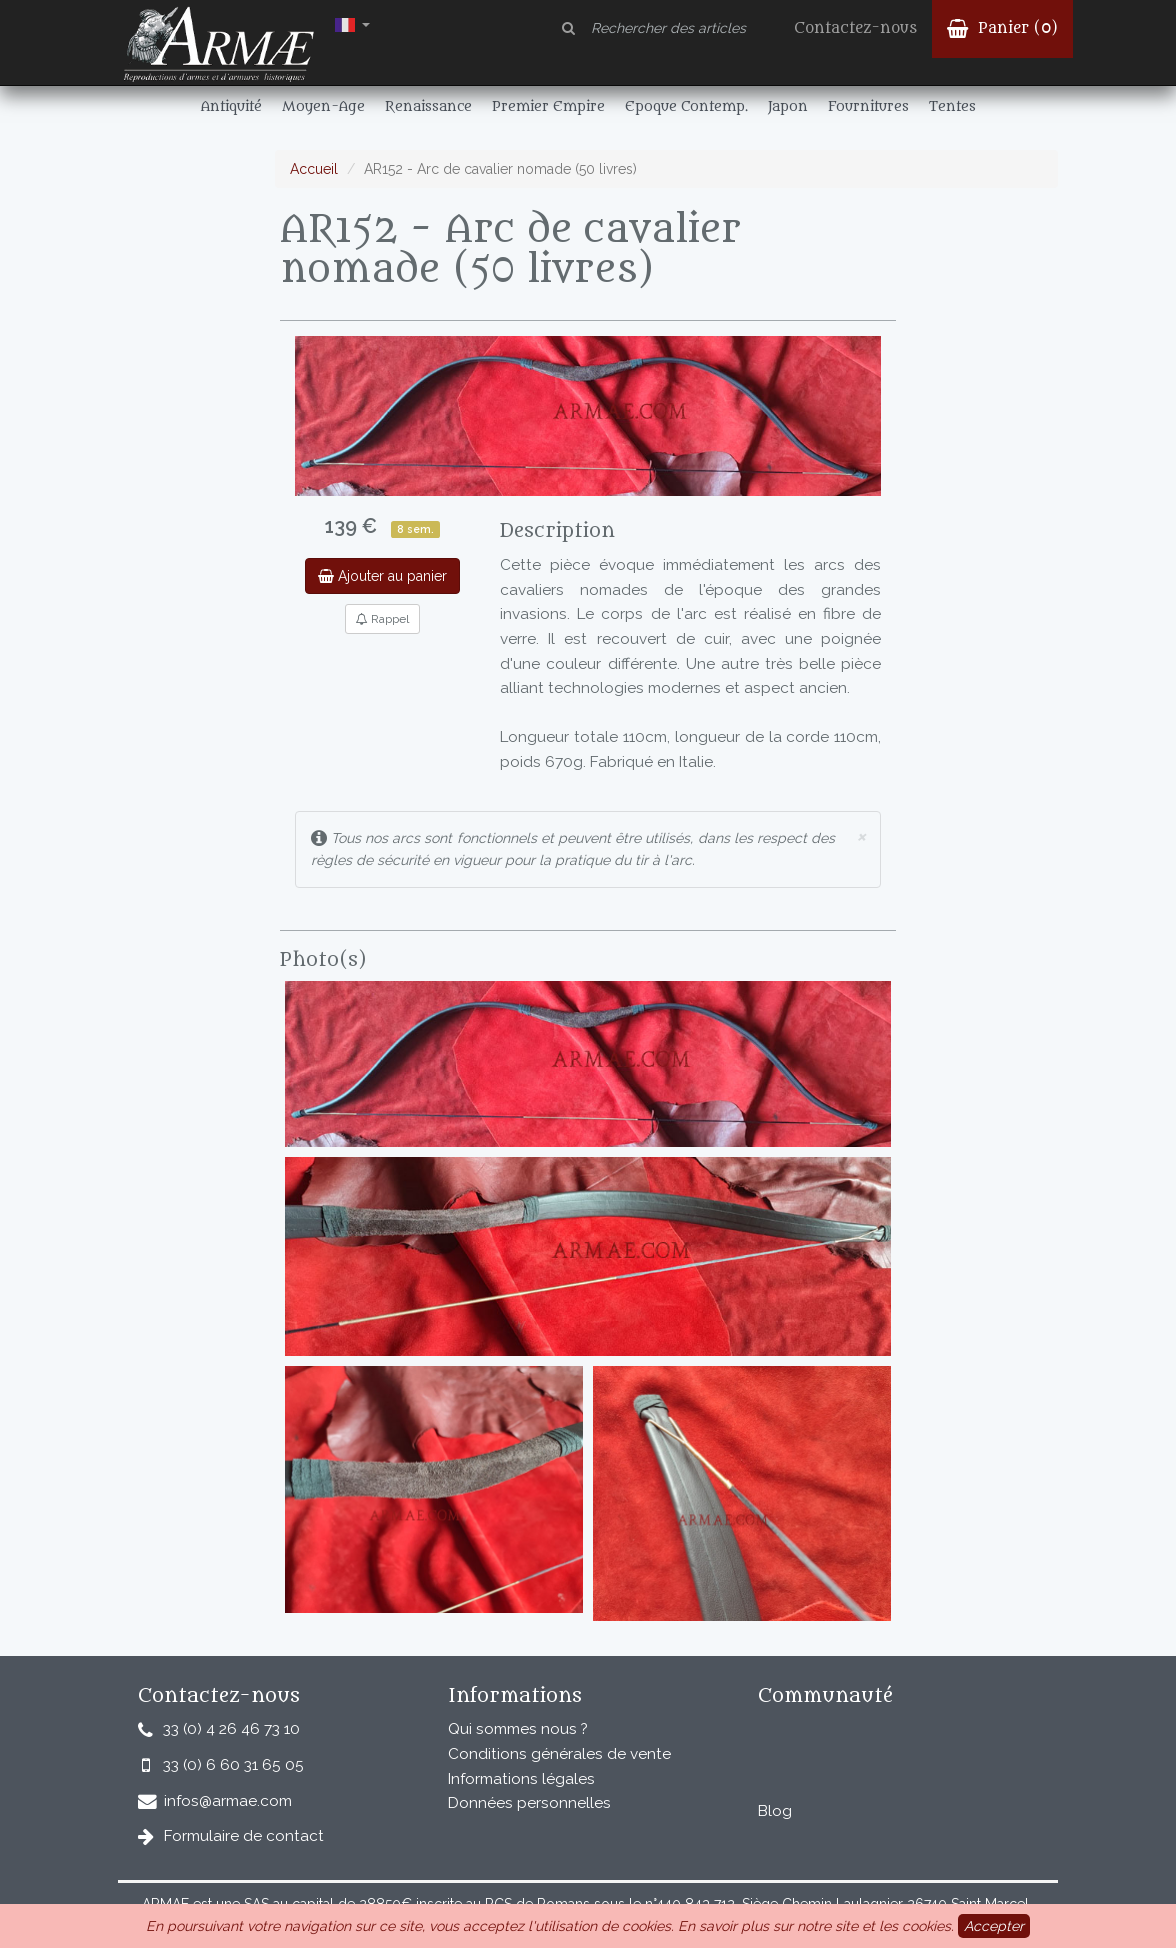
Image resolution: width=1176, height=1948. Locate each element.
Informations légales (521, 1779)
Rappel (382, 619)
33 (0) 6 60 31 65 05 (233, 1765)
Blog (775, 1811)
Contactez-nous (855, 28)
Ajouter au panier (382, 576)
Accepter (994, 1926)
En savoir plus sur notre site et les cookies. (816, 1926)
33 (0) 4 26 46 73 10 (231, 1729)
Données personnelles (529, 1803)
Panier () (1002, 28)
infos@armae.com (228, 1801)
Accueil (314, 169)
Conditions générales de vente (559, 1754)
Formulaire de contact (244, 1836)
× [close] (861, 835)
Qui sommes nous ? (518, 1729)
